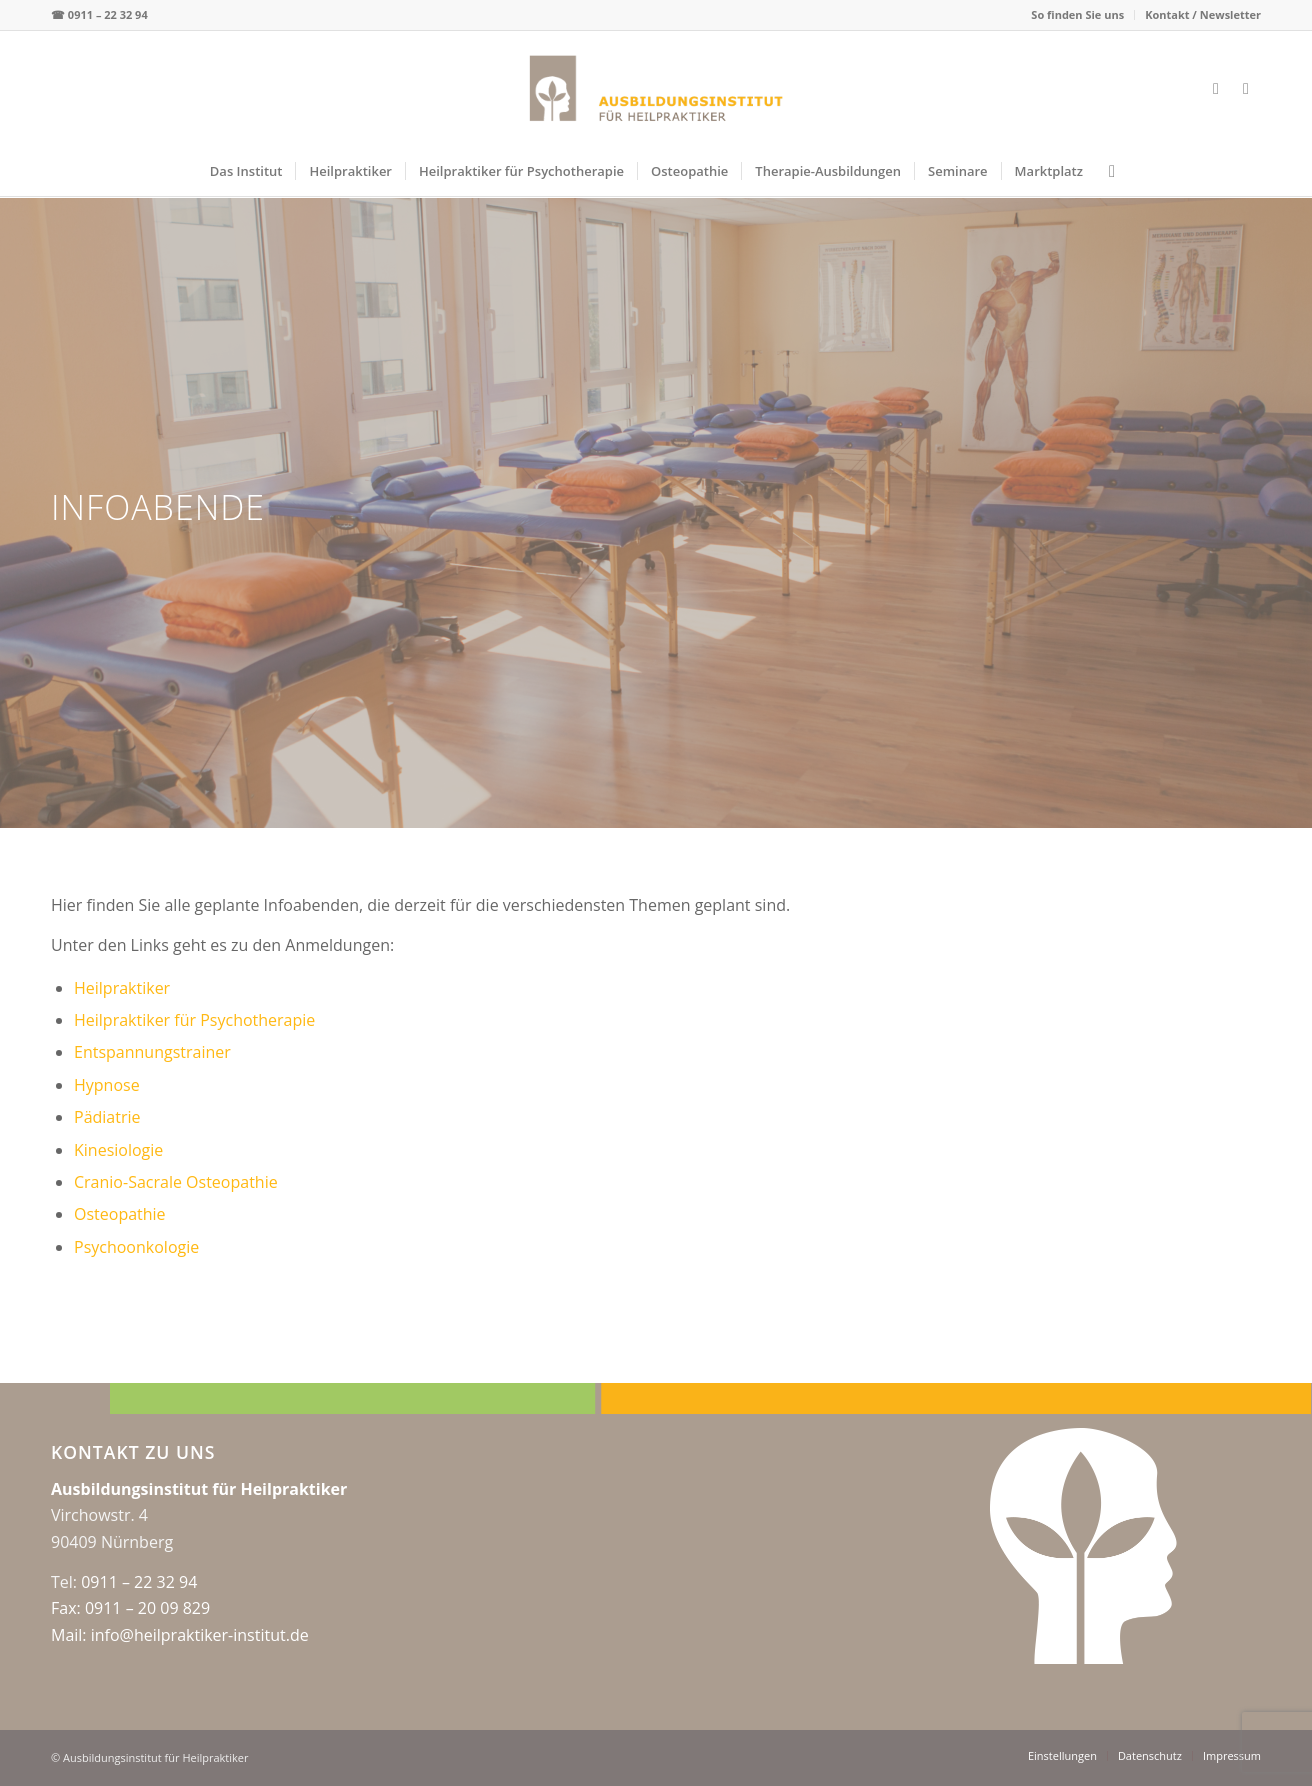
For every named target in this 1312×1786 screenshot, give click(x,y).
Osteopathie (120, 1214)
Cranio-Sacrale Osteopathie (176, 1182)
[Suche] (1105, 171)
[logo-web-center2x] (656, 88)
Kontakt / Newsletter (1203, 14)
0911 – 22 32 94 (108, 14)
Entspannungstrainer (152, 1052)
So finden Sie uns (1077, 14)
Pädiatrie (107, 1117)
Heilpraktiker (122, 988)
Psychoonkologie (136, 1247)
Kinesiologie (118, 1150)
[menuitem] (1078, 15)
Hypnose (107, 1085)
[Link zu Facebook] (1216, 88)
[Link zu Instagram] (1246, 88)
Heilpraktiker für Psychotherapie (194, 1020)
